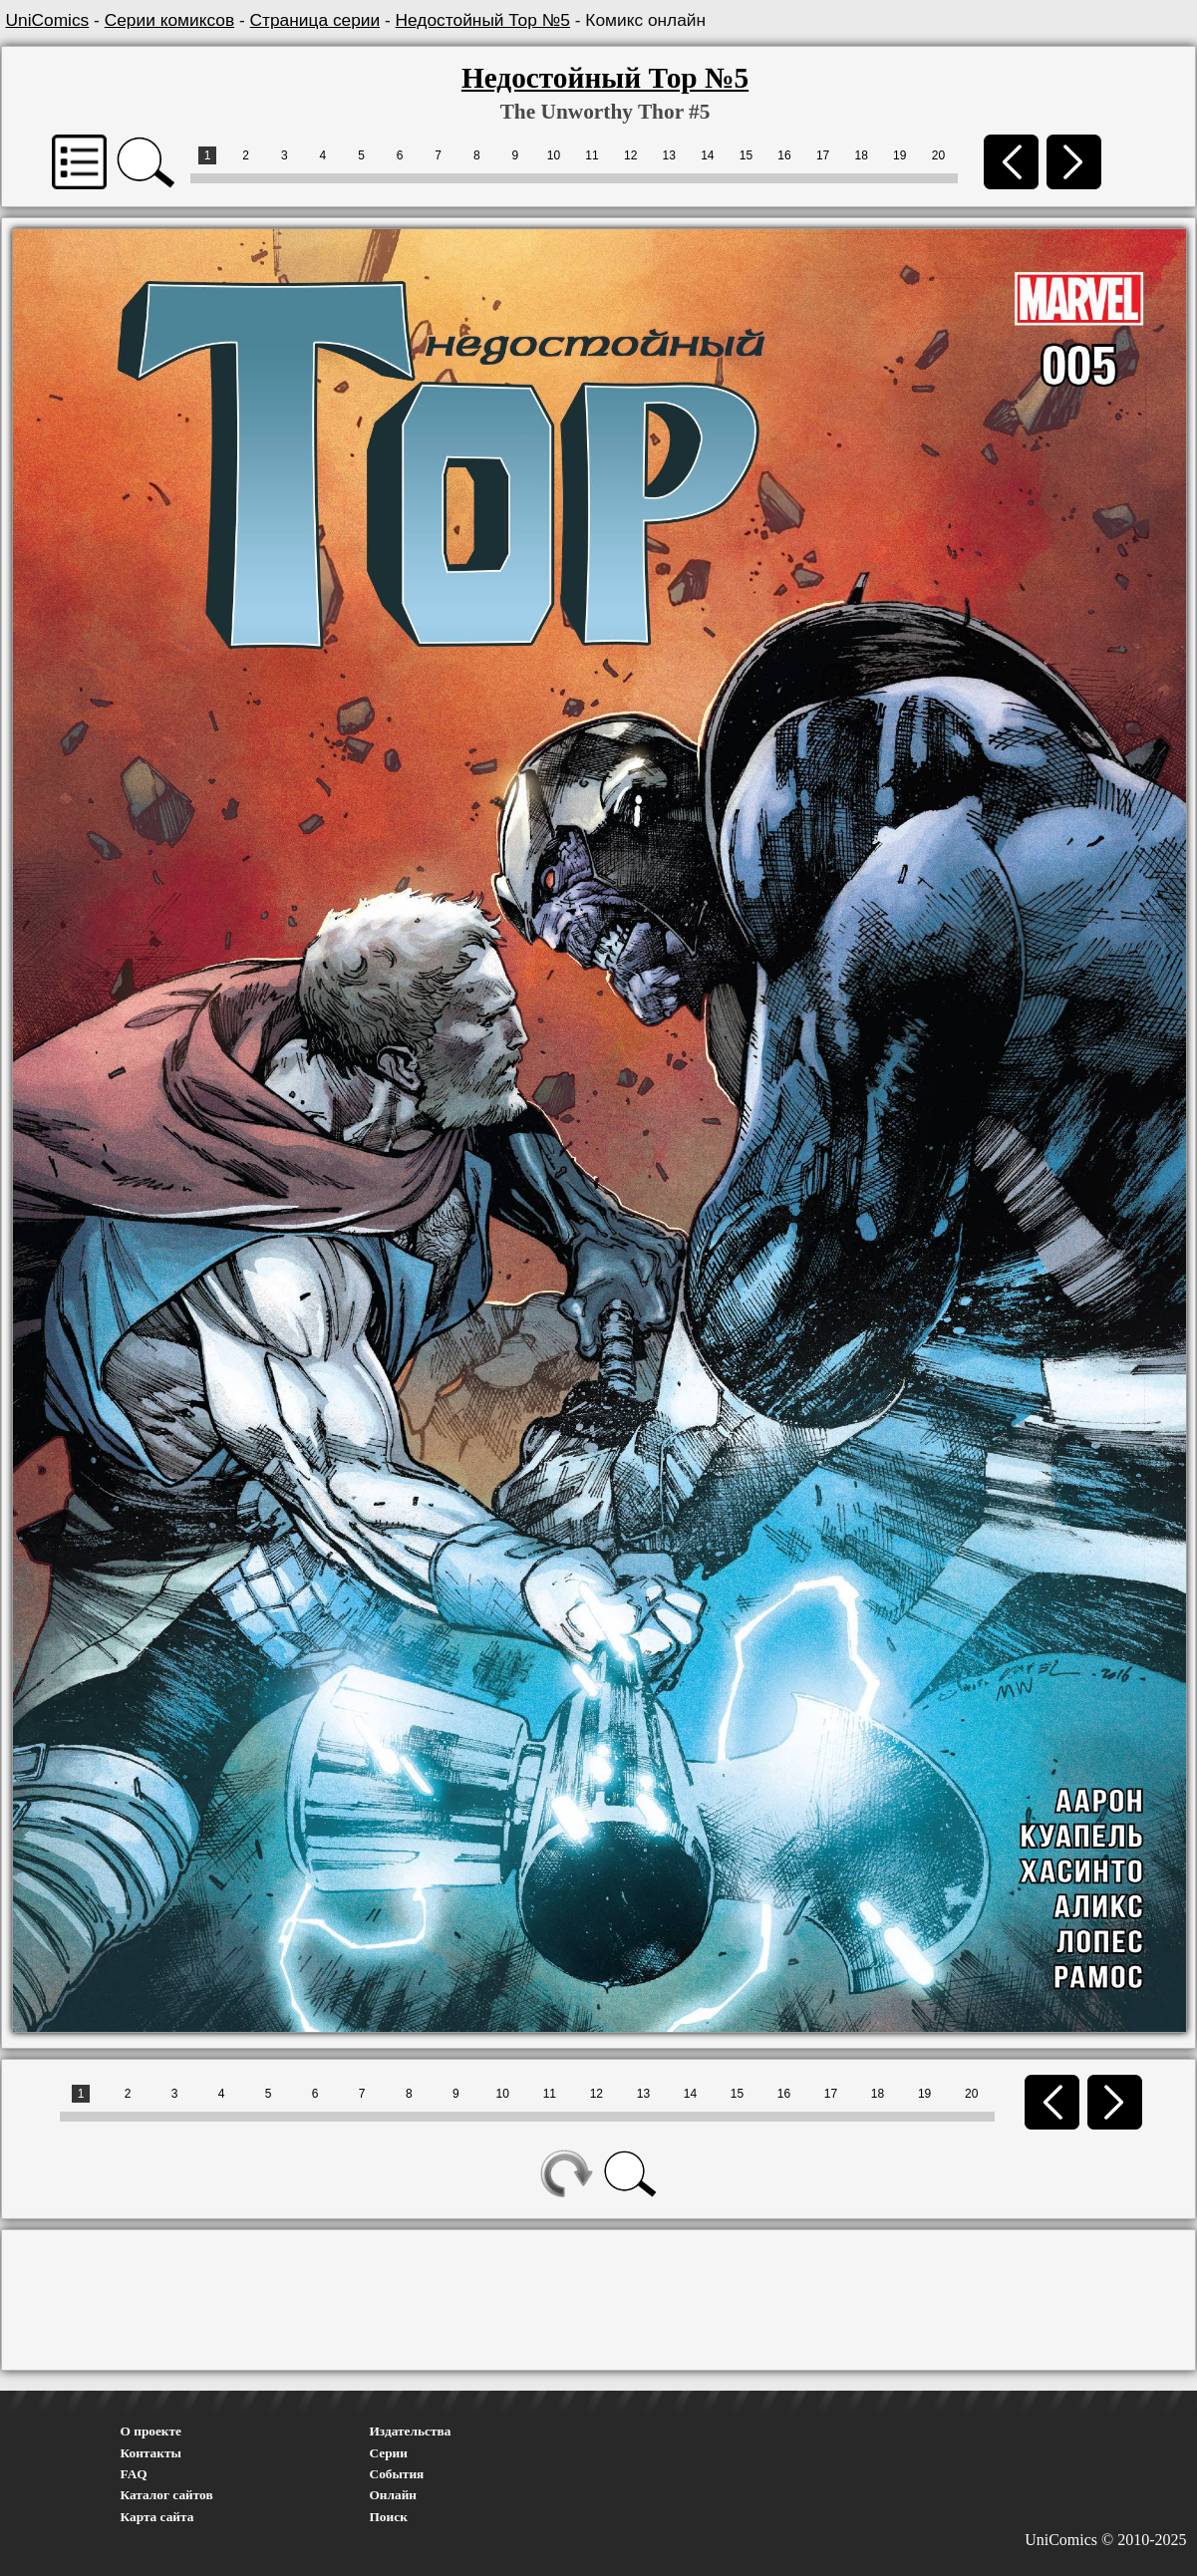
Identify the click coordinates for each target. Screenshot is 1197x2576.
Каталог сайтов (167, 2494)
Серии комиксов (169, 20)
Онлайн (394, 2494)
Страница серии (315, 20)
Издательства (410, 2431)
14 (707, 155)
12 (630, 155)
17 (822, 155)
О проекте (151, 2431)
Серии (389, 2452)
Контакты (151, 2452)
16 (783, 155)
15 (746, 155)
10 (553, 155)
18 (861, 155)
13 (669, 155)
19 (899, 155)
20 (938, 155)
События (397, 2473)
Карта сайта (157, 2516)
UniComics (48, 20)
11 (591, 155)
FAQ (134, 2473)
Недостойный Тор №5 (483, 20)
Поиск (389, 2516)
